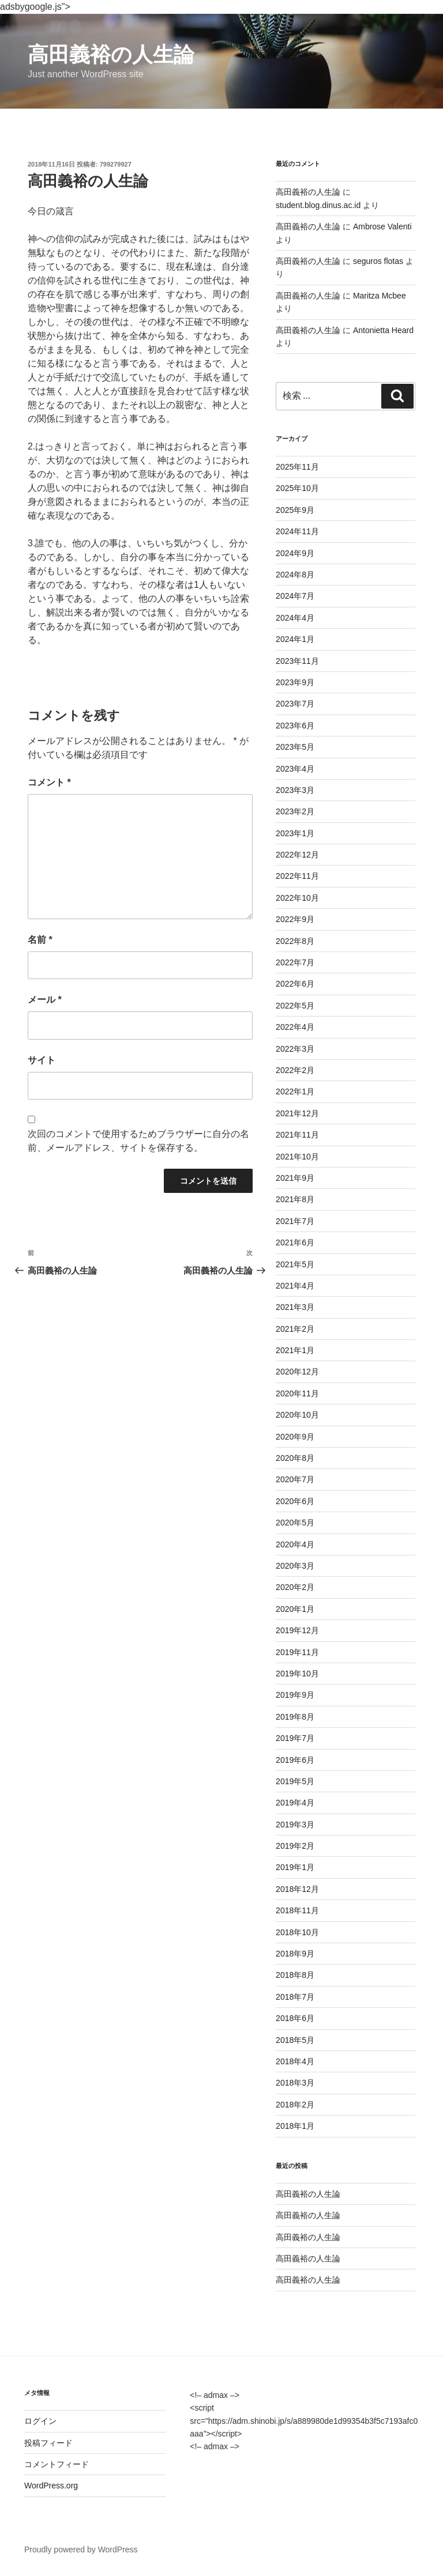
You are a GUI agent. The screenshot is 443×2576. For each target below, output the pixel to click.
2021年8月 (295, 1199)
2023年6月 (295, 725)
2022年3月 (295, 1048)
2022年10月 (297, 897)
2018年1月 (295, 2126)
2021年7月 (295, 1221)
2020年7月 (295, 1479)
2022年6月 (295, 983)
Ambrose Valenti (382, 226)
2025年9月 (295, 510)
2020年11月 (297, 1393)
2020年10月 (297, 1414)
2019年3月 (295, 1824)
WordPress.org (51, 2485)
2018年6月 (295, 2018)
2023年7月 (295, 703)
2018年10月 (297, 1932)
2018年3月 (295, 2082)
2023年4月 (295, 768)
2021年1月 (295, 1350)
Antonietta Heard (383, 330)
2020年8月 (295, 1458)
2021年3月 (295, 1307)
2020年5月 (295, 1522)
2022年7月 (295, 962)
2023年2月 (295, 811)
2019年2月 (295, 1845)
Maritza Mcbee (379, 295)
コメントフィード (56, 2464)
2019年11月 (297, 1652)
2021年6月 (295, 1242)
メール (45, 999)
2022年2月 (295, 1070)
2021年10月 (297, 1156)
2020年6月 (295, 1501)
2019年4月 (295, 1802)
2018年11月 (297, 1910)
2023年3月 (295, 790)
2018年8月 (295, 1975)
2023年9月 (295, 682)
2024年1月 (295, 639)
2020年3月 (295, 1565)
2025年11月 (297, 466)
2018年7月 (295, 1996)
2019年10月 (297, 1673)
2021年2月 (295, 1329)
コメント (49, 782)
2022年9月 (295, 919)
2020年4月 (295, 1544)
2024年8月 (295, 574)
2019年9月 (295, 1694)
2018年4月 (295, 2061)
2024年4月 (295, 617)
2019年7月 (295, 1738)
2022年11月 (297, 876)
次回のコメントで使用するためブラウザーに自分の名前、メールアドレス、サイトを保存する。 (138, 1141)
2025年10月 (297, 488)
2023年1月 (295, 833)
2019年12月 (297, 1630)
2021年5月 (295, 1264)
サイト (41, 1060)
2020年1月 (295, 1609)
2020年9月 (295, 1436)
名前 (40, 940)
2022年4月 (295, 1027)
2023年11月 (297, 661)
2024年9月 (295, 553)
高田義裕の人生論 (111, 54)
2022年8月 (295, 941)
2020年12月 (297, 1371)
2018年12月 (297, 1889)
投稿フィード (48, 2442)
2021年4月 (295, 1285)
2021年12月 (297, 1113)
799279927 (116, 164)
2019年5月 (295, 1781)
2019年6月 (295, 1760)
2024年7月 (295, 595)
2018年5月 (295, 2040)
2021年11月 (297, 1134)
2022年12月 (297, 854)
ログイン (40, 2421)
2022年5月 (295, 1005)
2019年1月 (295, 1867)
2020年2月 (295, 1587)
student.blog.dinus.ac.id (318, 205)
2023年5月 (295, 746)
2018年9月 (295, 1953)
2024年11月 (297, 531)
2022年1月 (295, 1091)
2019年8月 (295, 1716)
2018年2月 (295, 2104)
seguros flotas (378, 261)
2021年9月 (295, 1178)
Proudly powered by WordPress (81, 2549)
